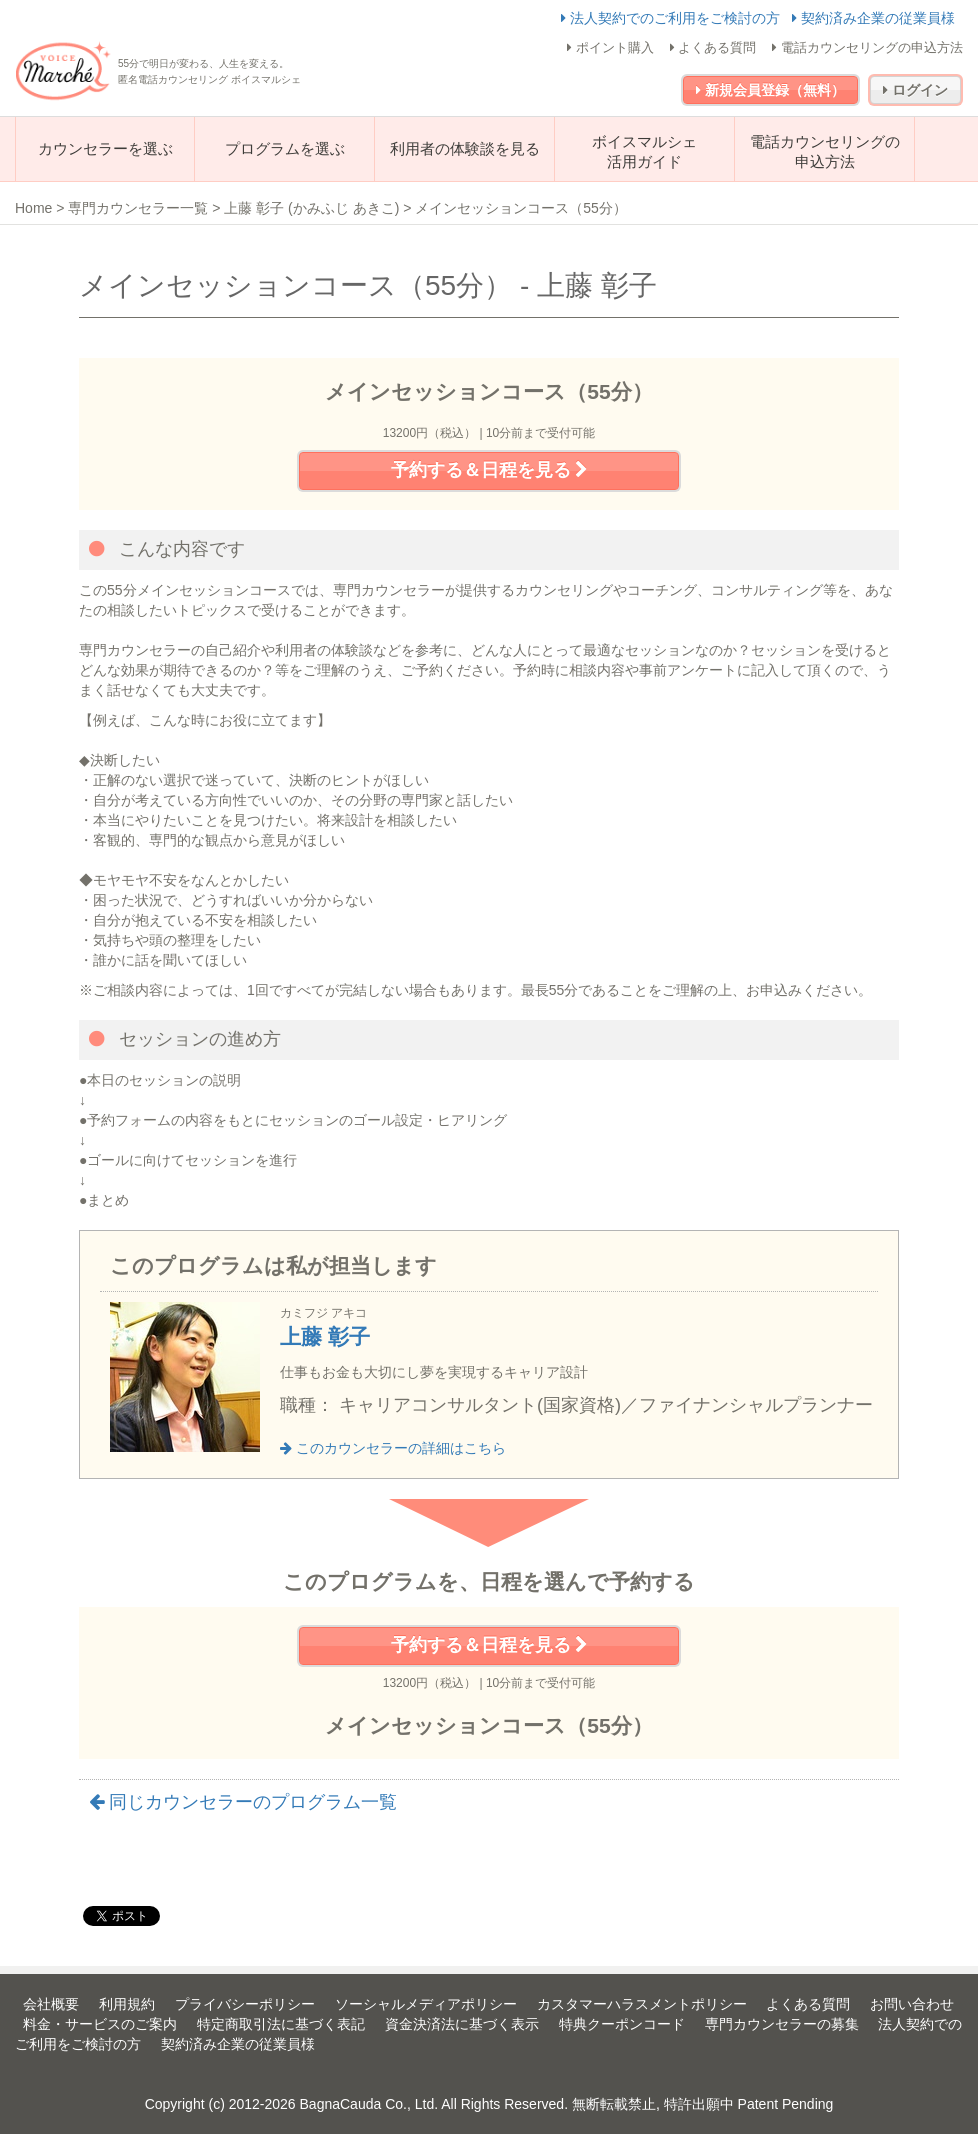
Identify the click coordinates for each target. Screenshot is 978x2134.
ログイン (915, 90)
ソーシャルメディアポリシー (426, 2004)
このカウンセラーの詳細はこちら (393, 1448)
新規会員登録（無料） (770, 90)
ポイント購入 (610, 47)
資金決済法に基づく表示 (462, 2024)
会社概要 (51, 2004)
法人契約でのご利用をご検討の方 (672, 18)
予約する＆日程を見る (489, 470)
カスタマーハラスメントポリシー (642, 2004)
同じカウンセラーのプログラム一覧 (243, 1802)
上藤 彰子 (325, 1336)
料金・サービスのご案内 (100, 2024)
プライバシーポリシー (245, 2004)
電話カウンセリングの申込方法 (867, 47)
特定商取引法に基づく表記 (281, 2024)
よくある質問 (713, 47)
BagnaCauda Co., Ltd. (369, 2104)
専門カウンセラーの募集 (782, 2024)
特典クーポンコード (622, 2024)
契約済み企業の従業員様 (873, 18)
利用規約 (127, 2004)
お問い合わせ (912, 2004)
